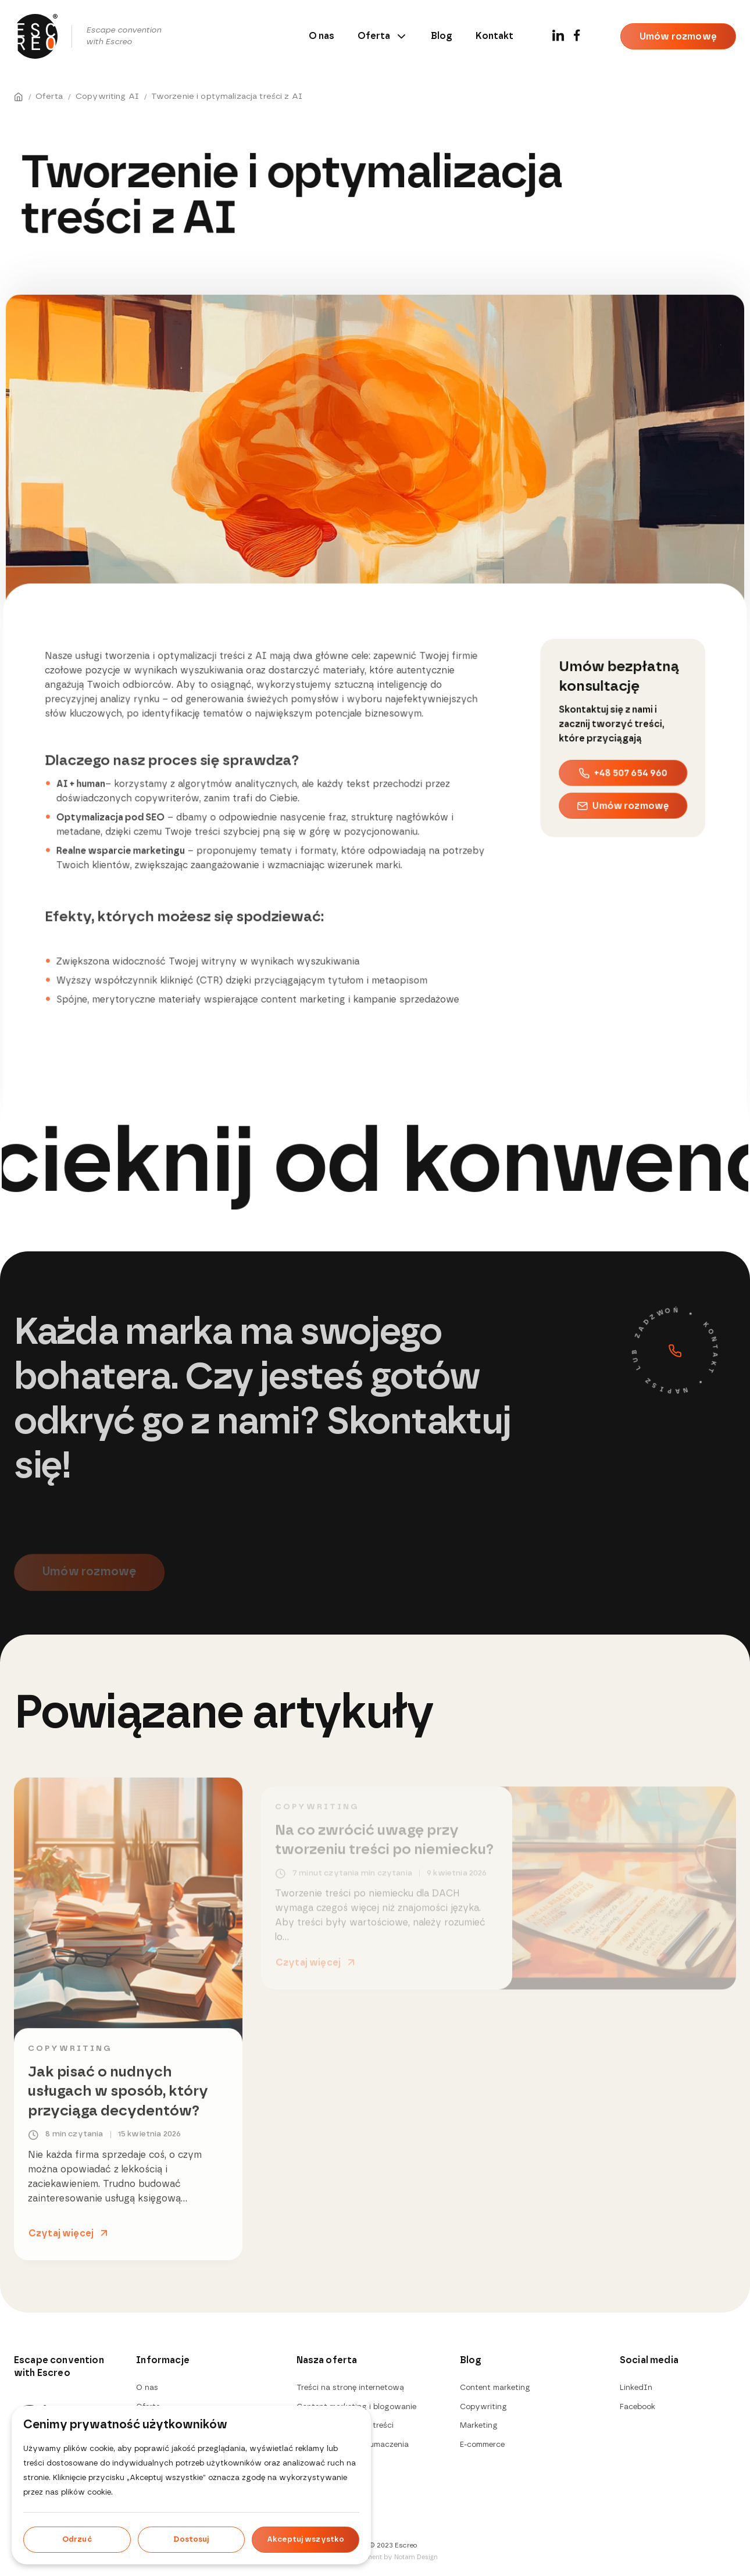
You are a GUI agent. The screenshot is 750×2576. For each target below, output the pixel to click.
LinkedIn (636, 2388)
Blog (441, 36)
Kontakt (494, 36)
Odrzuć (77, 2539)
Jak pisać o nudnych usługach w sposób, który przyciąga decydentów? (118, 2097)
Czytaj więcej (61, 2239)
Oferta (383, 36)
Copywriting (70, 2055)
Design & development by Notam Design (375, 2557)
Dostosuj (191, 2539)
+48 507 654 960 (623, 767)
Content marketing (495, 2388)
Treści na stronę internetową (350, 2388)
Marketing (479, 2425)
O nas (321, 36)
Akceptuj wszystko (305, 2539)
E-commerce (482, 2445)
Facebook (637, 2407)
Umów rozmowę (678, 36)
